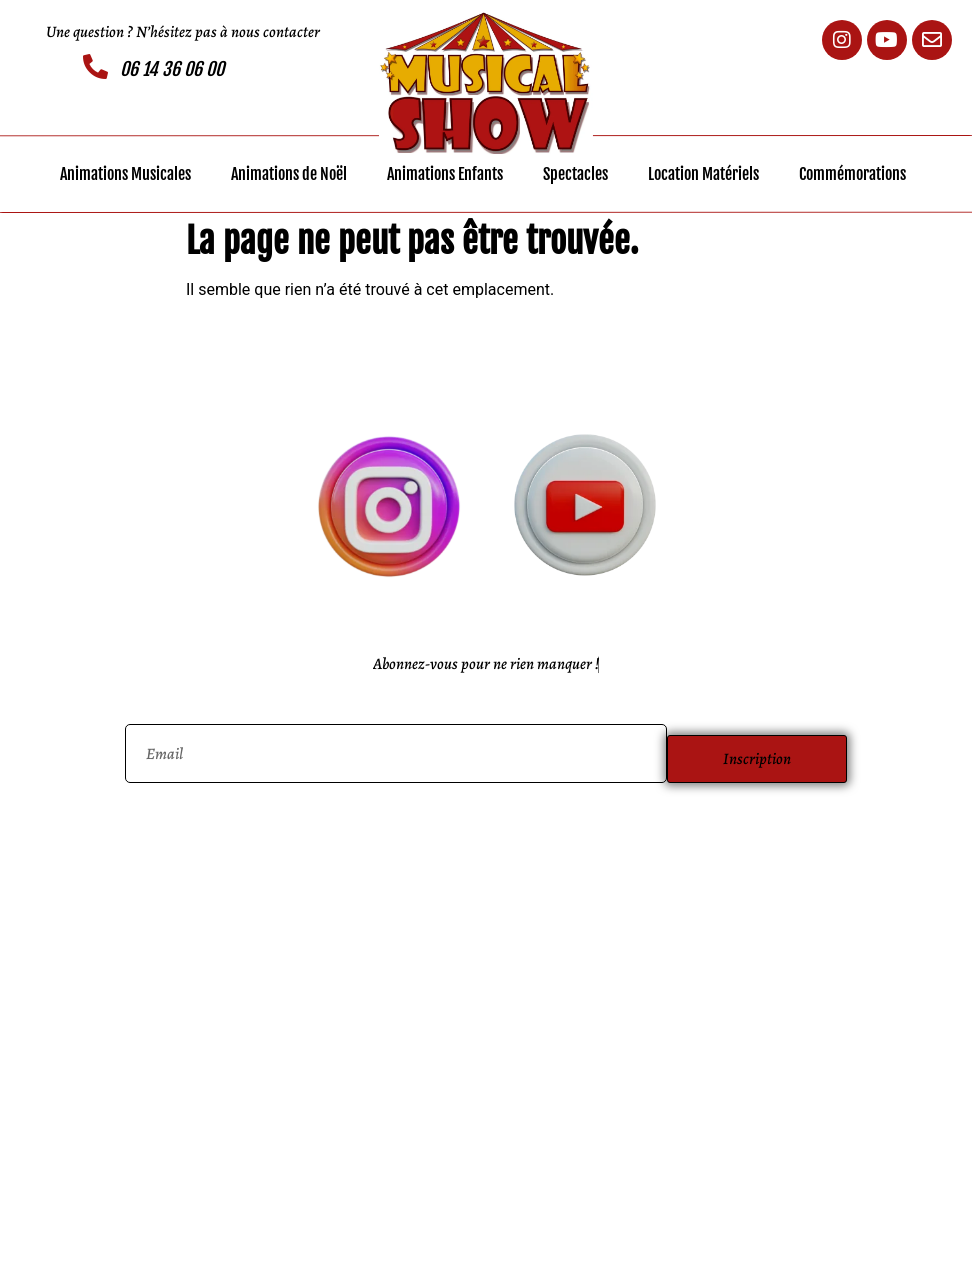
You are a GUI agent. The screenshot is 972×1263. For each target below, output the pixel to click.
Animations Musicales (125, 174)
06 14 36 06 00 (172, 69)
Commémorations (852, 174)
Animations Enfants (445, 174)
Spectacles (575, 174)
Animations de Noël (289, 174)
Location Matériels (703, 174)
